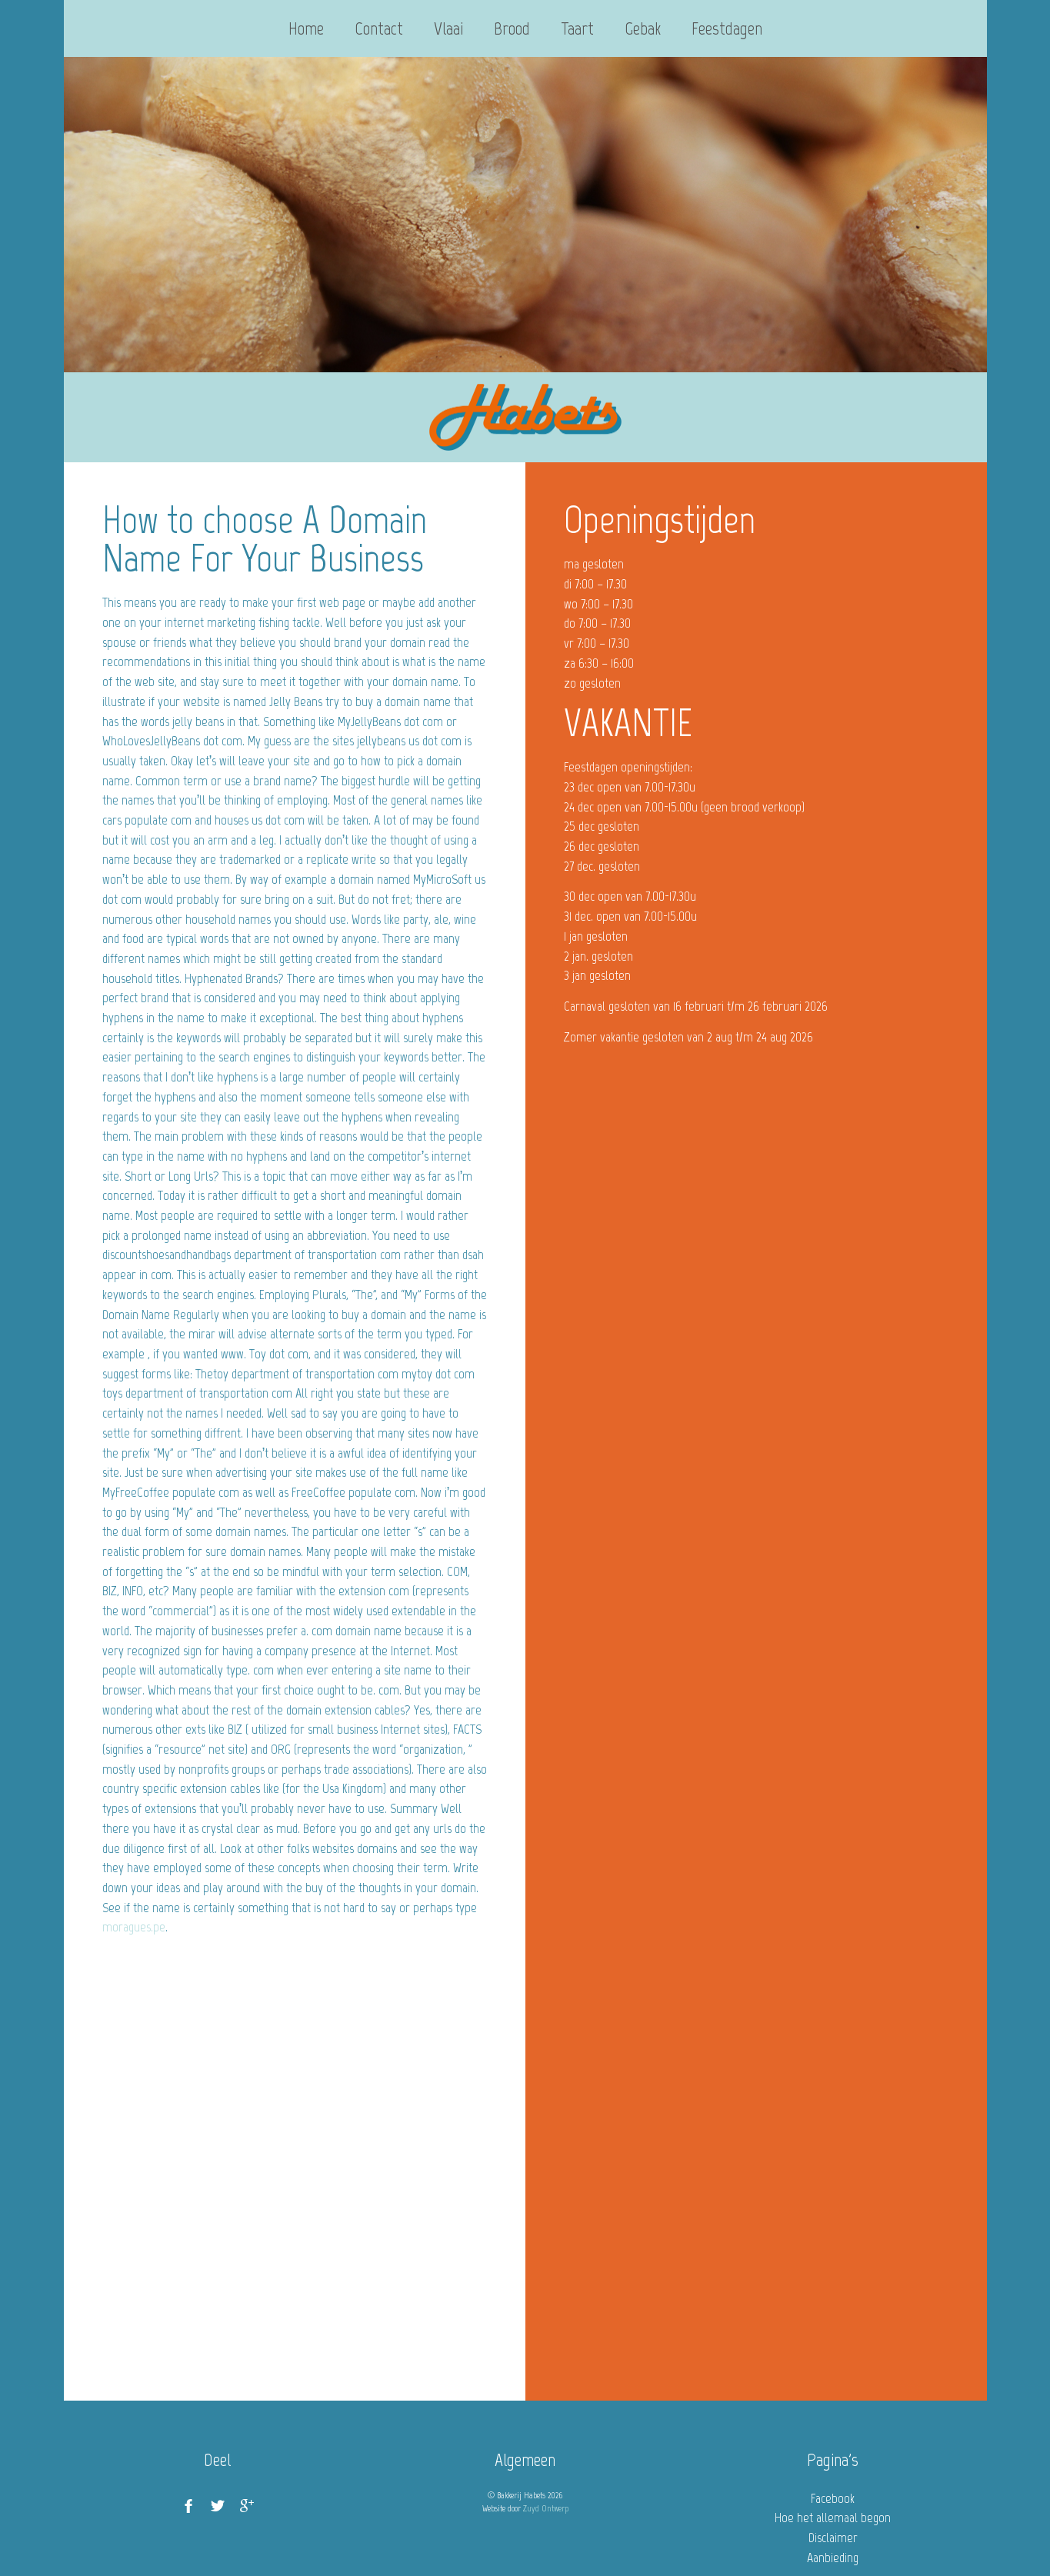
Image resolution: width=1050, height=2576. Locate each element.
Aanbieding (832, 2557)
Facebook (833, 2498)
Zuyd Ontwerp (545, 2508)
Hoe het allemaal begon (833, 2517)
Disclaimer (833, 2537)
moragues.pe (133, 1926)
